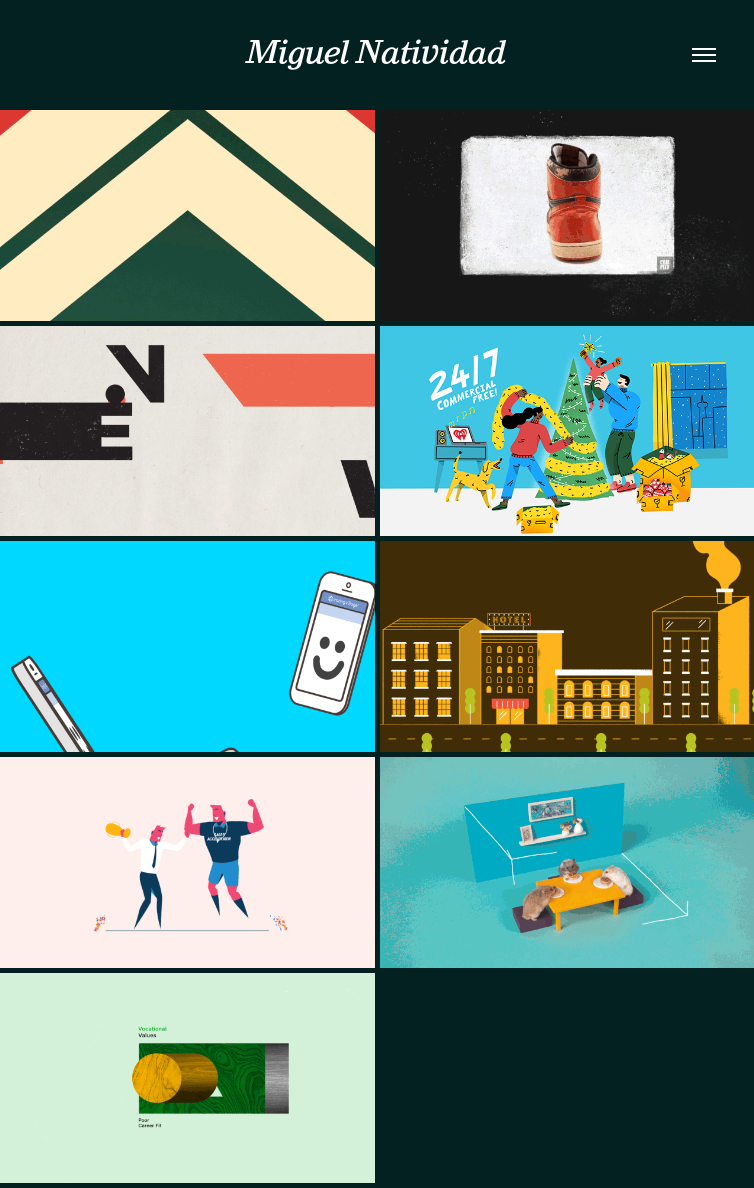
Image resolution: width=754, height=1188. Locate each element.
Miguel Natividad (377, 51)
